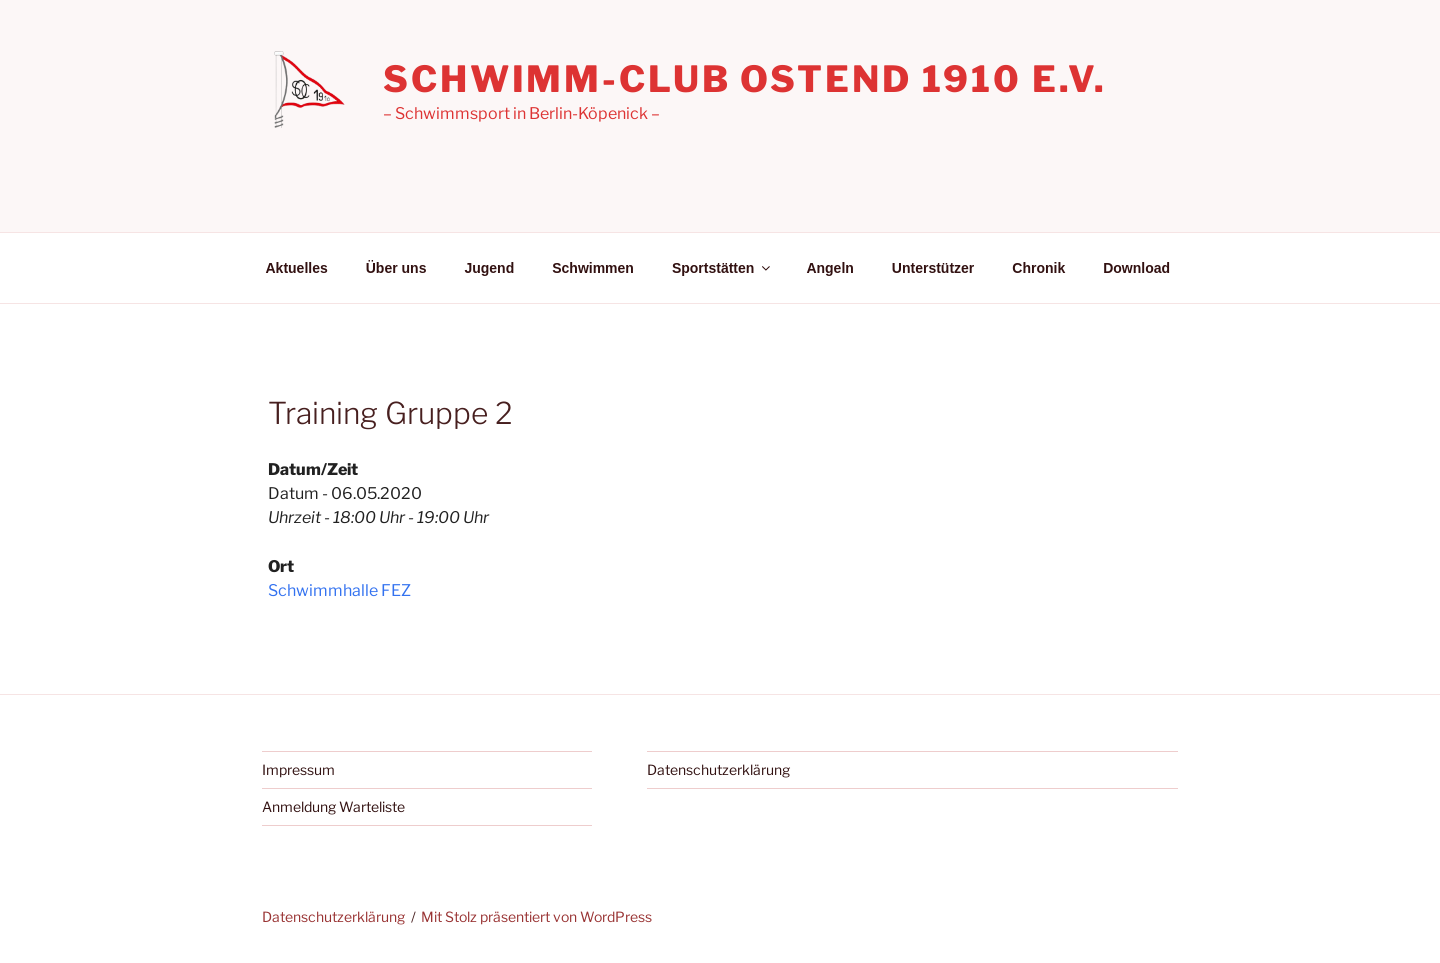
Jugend (489, 268)
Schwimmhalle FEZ (339, 590)
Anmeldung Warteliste (333, 806)
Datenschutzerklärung (718, 769)
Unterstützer (933, 268)
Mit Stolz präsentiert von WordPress (536, 916)
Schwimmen (593, 268)
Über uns (396, 268)
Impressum (298, 769)
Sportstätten (722, 268)
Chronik (1038, 268)
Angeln (829, 268)
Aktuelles (297, 268)
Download (1136, 268)
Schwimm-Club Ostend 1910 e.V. (745, 79)
